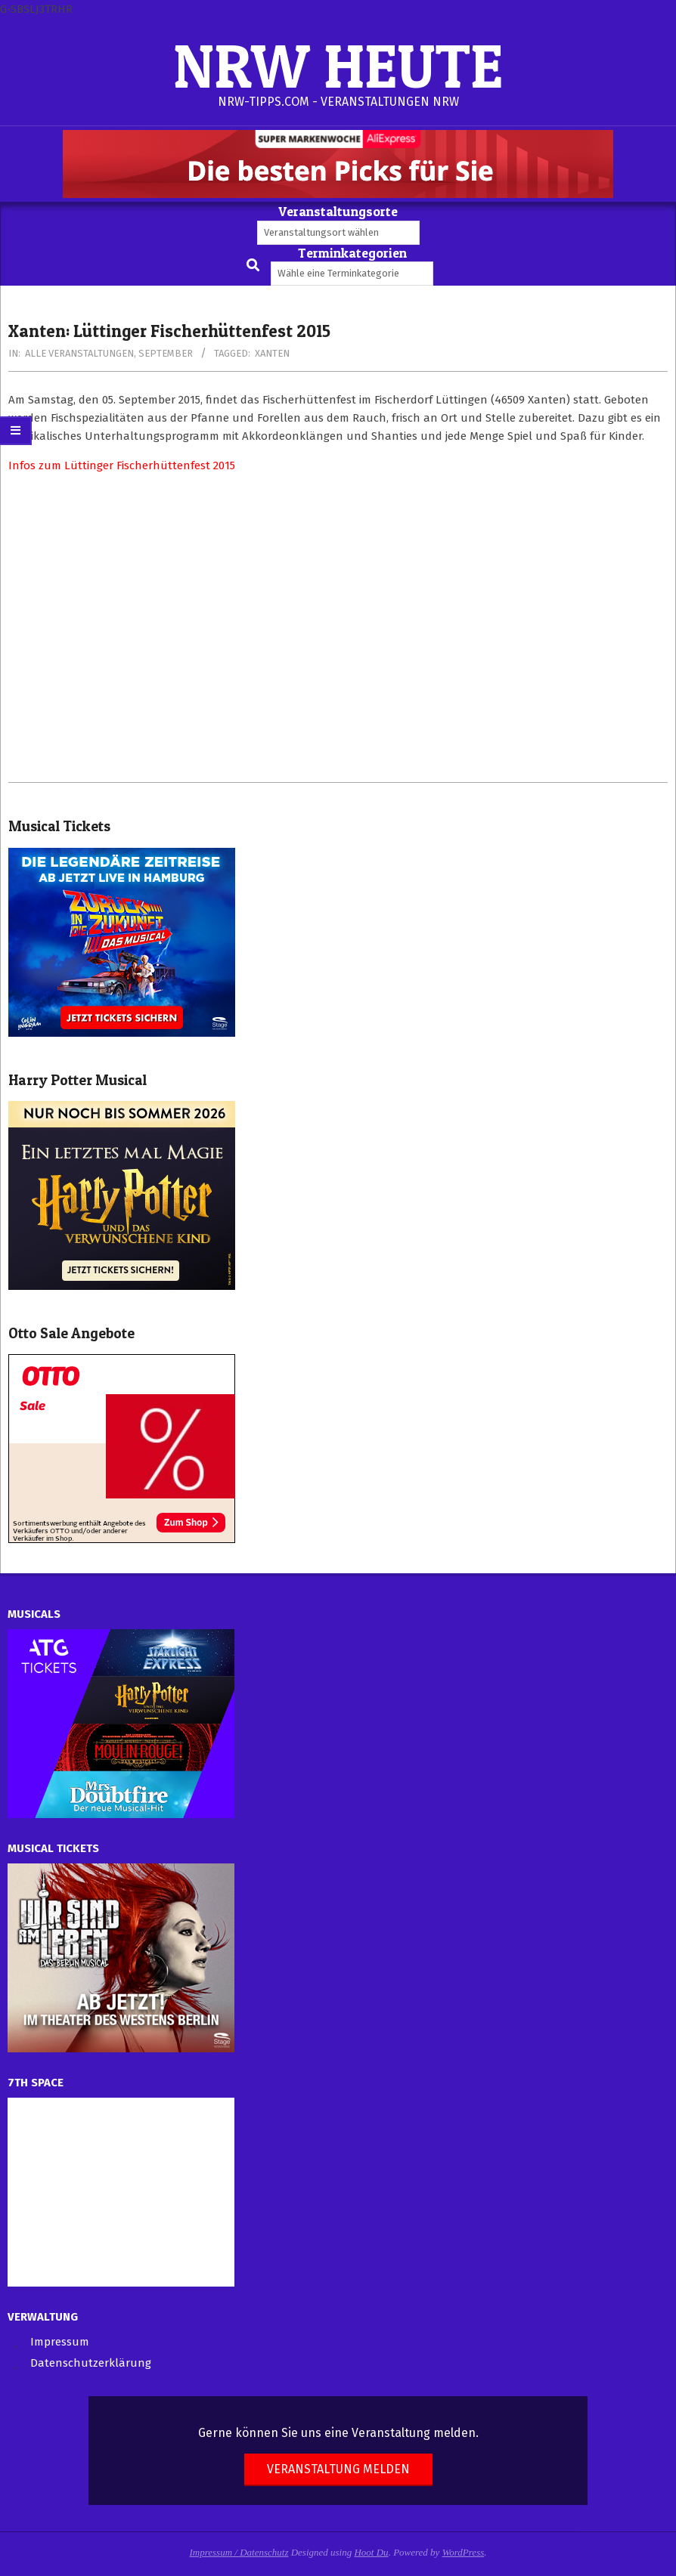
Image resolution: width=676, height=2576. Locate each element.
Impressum (59, 2342)
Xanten (272, 353)
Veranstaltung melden (338, 2469)
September (165, 353)
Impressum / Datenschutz (239, 2552)
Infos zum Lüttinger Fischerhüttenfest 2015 (121, 465)
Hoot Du (371, 2552)
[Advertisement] (338, 628)
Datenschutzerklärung (90, 2363)
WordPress (463, 2552)
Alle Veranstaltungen (79, 353)
